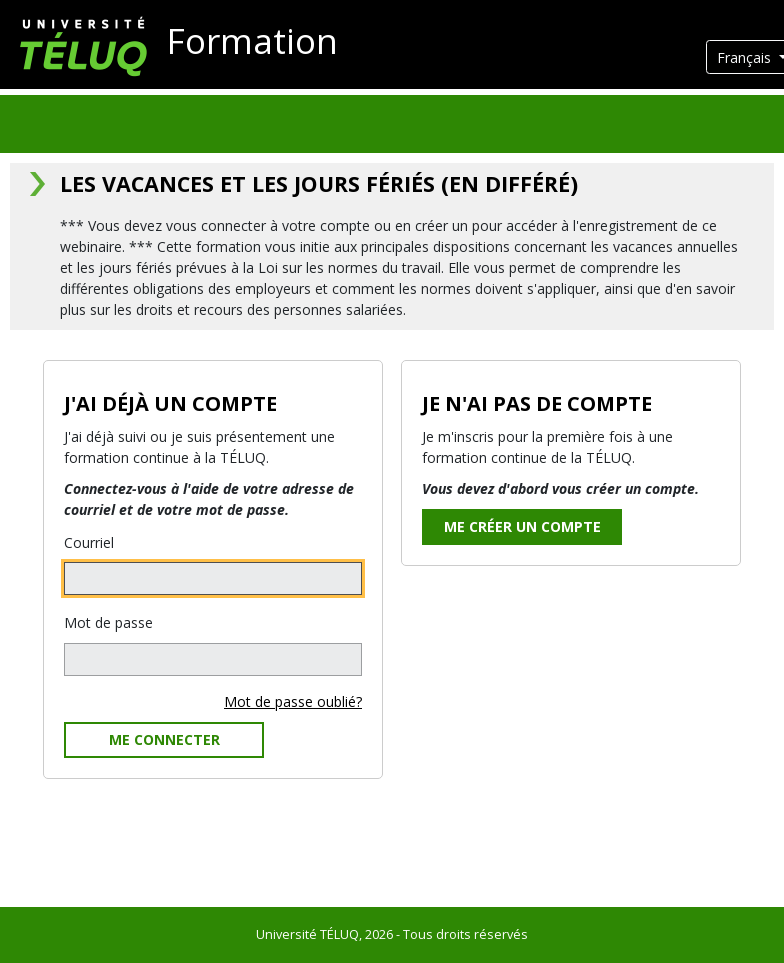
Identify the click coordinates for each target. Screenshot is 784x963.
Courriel (89, 542)
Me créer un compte (522, 526)
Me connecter (164, 739)
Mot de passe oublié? (293, 701)
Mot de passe (108, 622)
